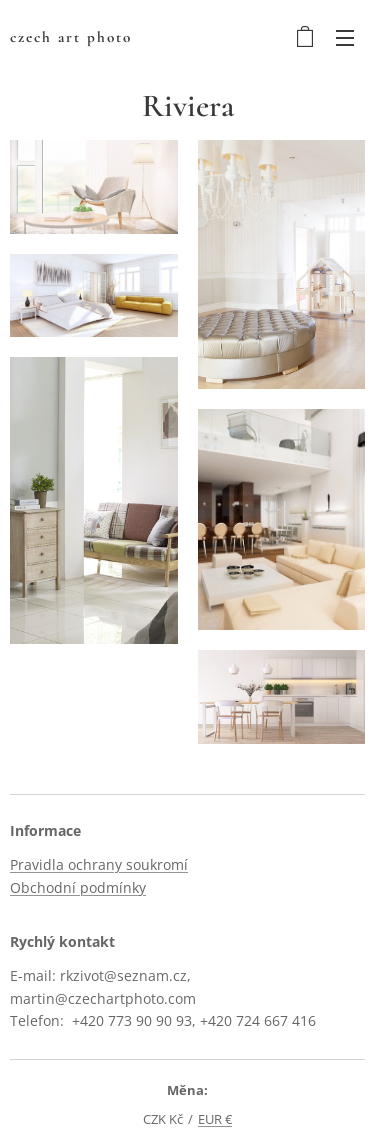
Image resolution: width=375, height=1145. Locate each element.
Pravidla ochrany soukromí (99, 865)
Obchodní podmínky (78, 887)
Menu (345, 38)
